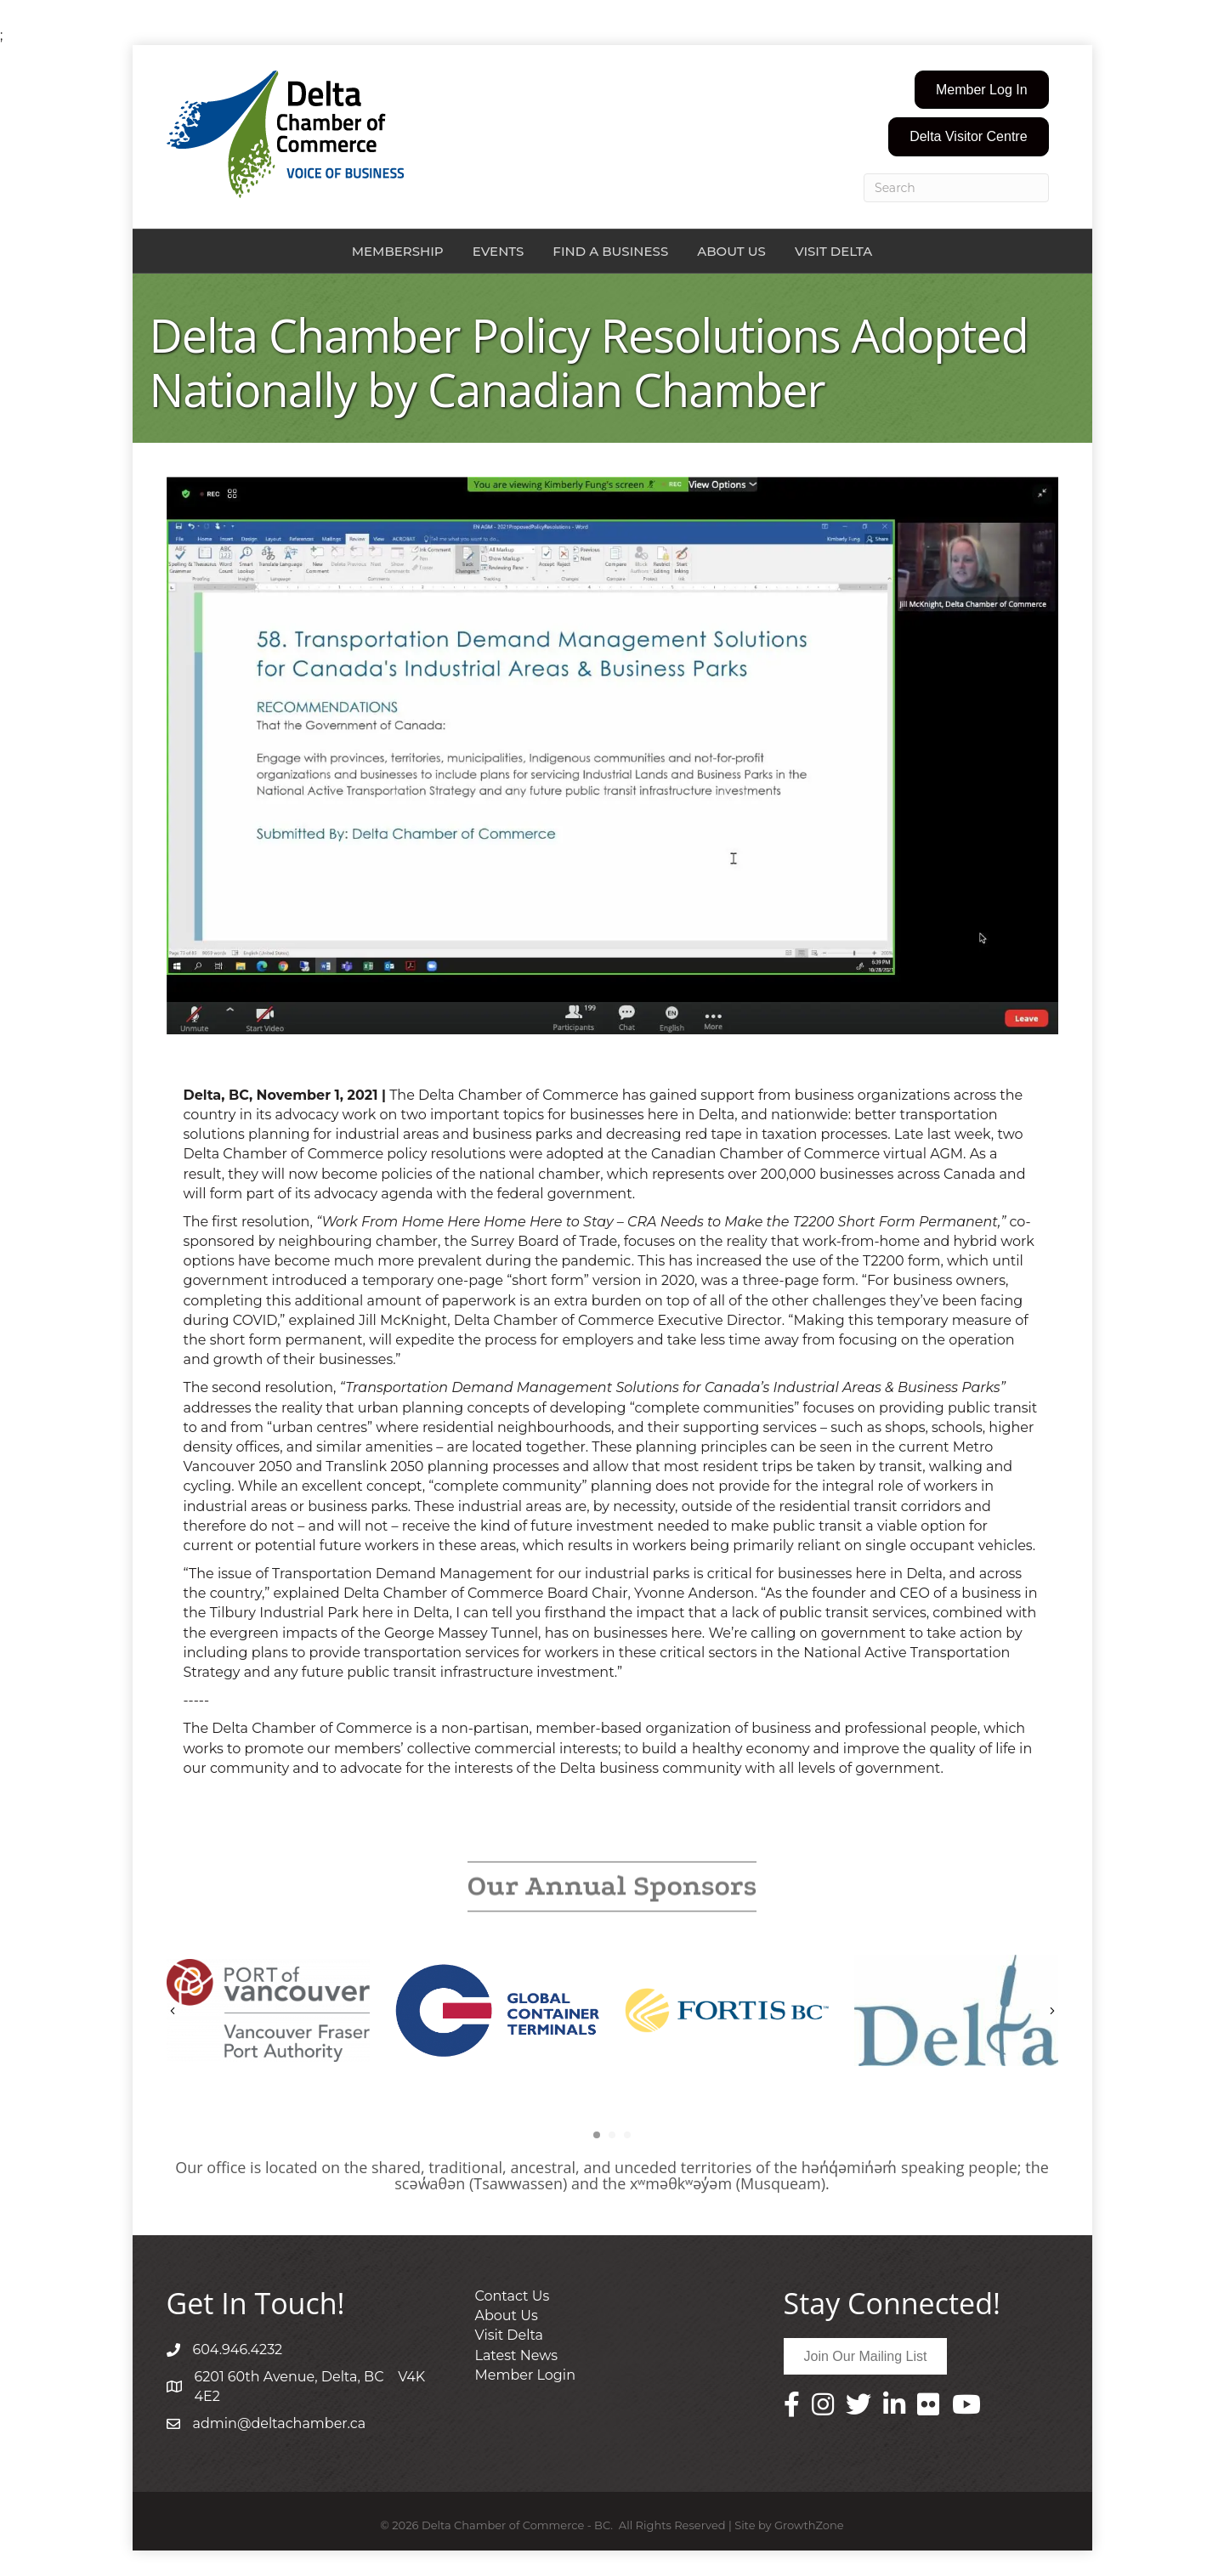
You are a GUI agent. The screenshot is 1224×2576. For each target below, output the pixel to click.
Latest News (516, 2355)
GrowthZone (809, 2525)
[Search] (956, 187)
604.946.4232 (238, 2349)
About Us (731, 251)
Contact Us (512, 2296)
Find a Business (610, 251)
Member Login (525, 2375)
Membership (398, 251)
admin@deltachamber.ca (279, 2423)
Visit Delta (833, 251)
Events (498, 251)
